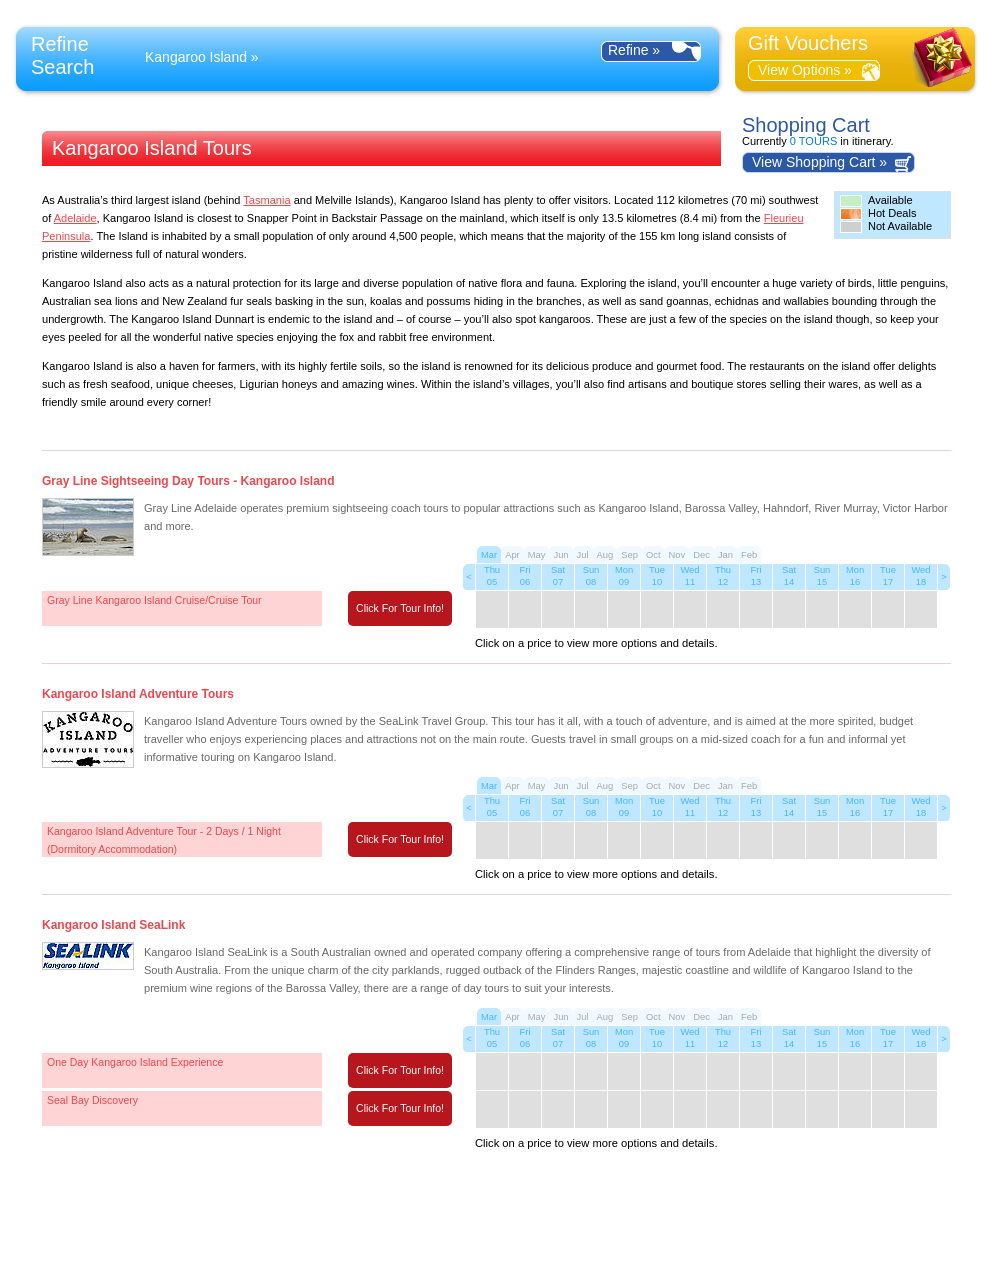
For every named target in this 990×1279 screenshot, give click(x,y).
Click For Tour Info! (400, 608)
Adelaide (75, 218)
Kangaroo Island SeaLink (113, 925)
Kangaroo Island (196, 57)
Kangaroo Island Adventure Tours (138, 694)
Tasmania (266, 200)
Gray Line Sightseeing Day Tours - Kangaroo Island (188, 481)
